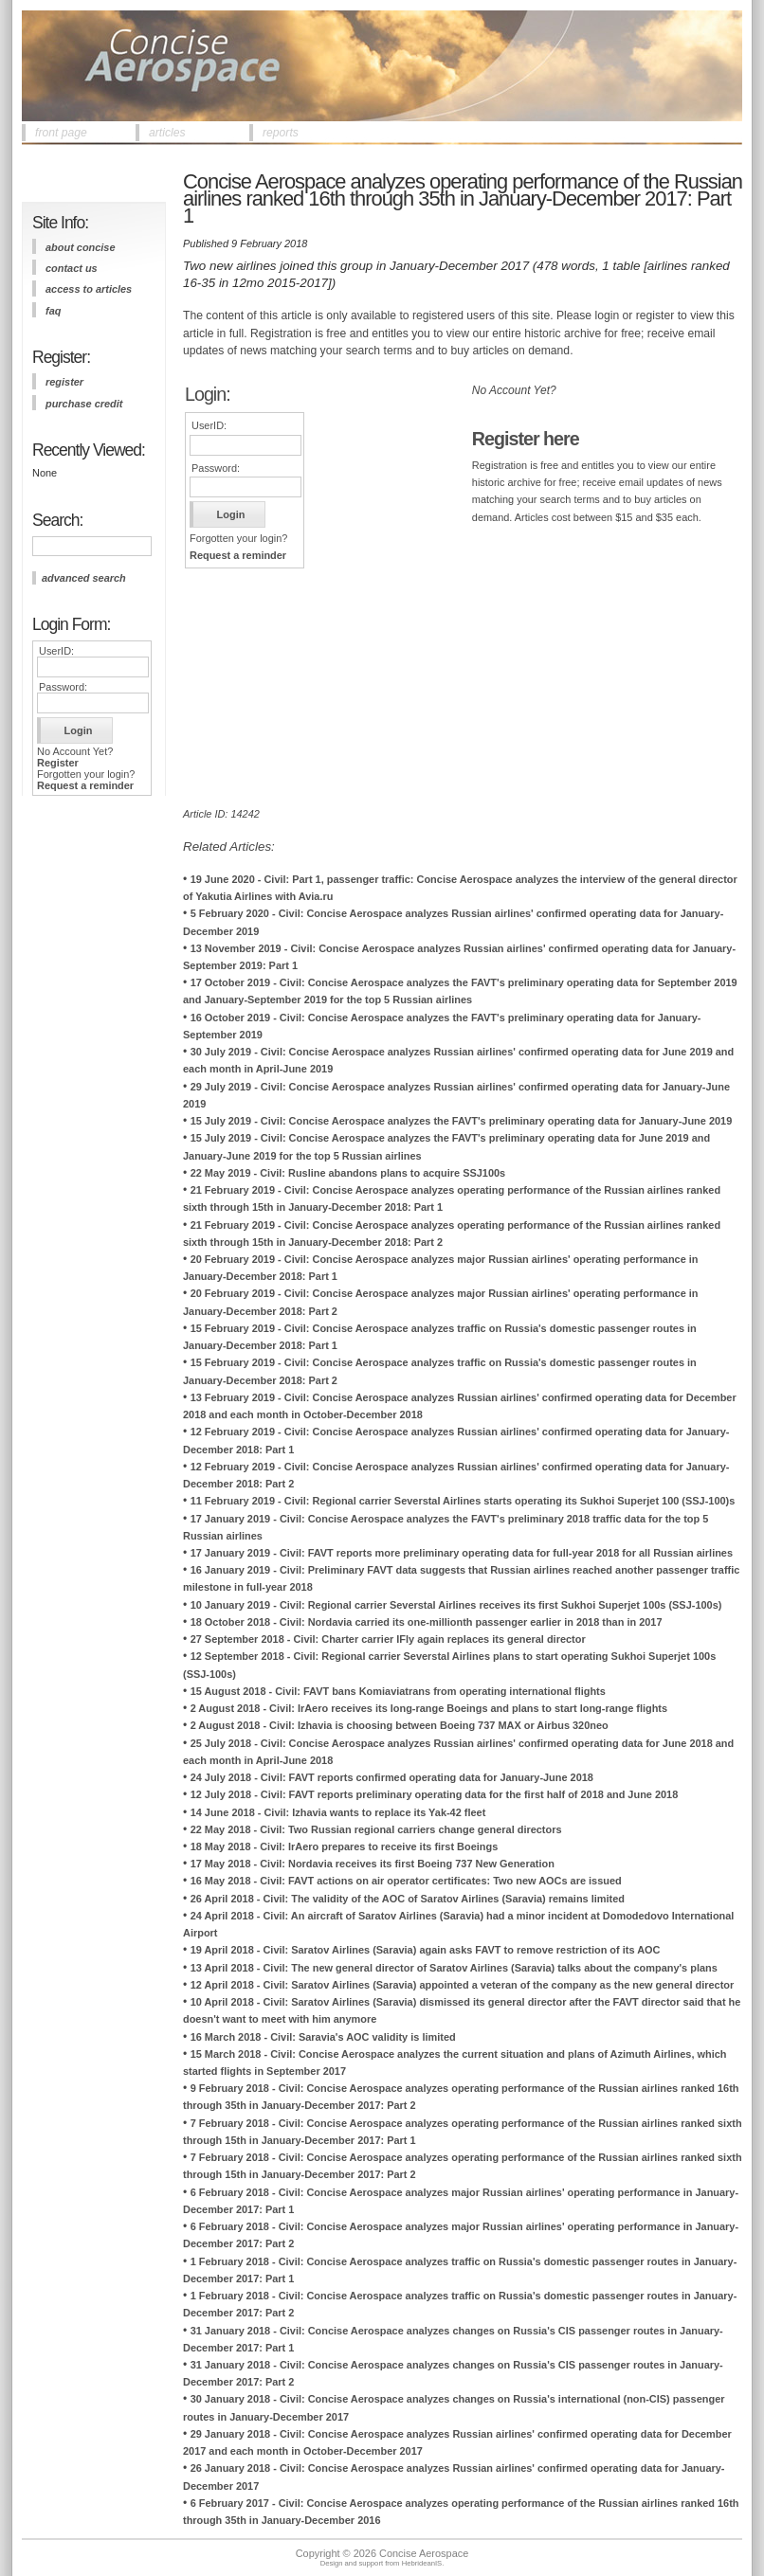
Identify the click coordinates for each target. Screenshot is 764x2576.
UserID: (56, 651)
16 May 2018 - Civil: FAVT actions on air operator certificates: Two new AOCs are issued (406, 1880)
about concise (80, 247)
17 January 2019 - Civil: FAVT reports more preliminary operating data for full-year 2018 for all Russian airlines (462, 1552)
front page (61, 132)
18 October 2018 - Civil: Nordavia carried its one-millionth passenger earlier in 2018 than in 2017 (427, 1622)
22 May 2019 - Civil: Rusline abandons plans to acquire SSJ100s (348, 1173)
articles (167, 132)
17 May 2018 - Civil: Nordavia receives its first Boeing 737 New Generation (373, 1863)
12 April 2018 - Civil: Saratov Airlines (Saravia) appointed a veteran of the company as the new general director (463, 1985)
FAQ (53, 310)
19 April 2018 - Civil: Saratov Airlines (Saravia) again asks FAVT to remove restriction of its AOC (426, 1949)
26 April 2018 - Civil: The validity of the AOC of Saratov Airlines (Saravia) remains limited (408, 1898)
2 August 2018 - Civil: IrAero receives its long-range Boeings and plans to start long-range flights (429, 1708)
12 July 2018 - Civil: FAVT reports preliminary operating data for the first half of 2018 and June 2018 (435, 1794)
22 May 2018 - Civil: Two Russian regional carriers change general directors (376, 1829)
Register (58, 762)
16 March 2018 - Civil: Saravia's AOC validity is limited (323, 2037)
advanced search (84, 578)
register (64, 381)
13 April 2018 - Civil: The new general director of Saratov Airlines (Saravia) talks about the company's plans (454, 1967)
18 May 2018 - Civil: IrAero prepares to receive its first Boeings (345, 1846)
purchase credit (83, 403)
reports (281, 132)
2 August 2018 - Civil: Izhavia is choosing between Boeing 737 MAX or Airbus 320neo (400, 1725)
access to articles (88, 289)
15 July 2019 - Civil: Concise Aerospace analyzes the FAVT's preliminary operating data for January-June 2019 (462, 1120)
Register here (525, 438)
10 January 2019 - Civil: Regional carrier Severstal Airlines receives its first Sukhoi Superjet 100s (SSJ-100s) (456, 1605)
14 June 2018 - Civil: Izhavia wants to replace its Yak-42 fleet (338, 1812)
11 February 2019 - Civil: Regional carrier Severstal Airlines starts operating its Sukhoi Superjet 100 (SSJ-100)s (463, 1500)
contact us (71, 268)
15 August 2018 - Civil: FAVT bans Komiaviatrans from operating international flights (398, 1691)
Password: (63, 687)
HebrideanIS (422, 2563)
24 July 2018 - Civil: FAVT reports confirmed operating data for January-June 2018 (392, 1777)
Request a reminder (85, 785)
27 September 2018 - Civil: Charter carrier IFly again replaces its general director (388, 1639)
